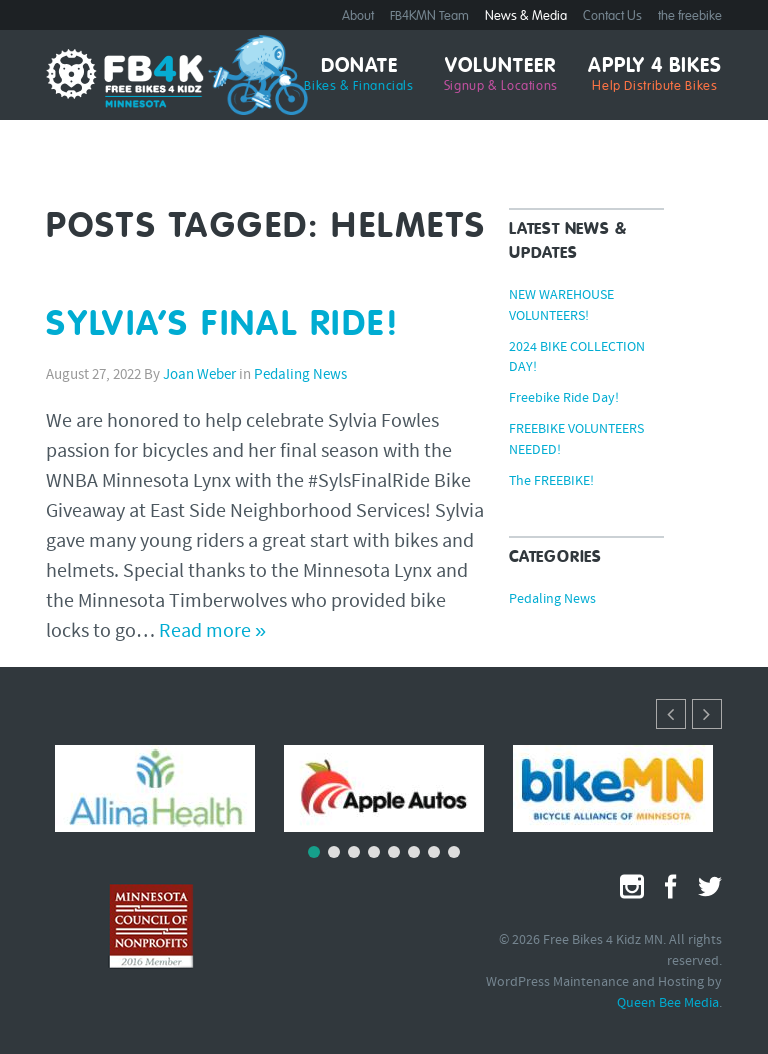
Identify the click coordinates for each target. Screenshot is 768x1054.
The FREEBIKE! (551, 482)
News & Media (526, 16)
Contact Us (612, 16)
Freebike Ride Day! (564, 399)
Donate (358, 75)
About (358, 16)
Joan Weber (199, 375)
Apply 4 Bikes (655, 75)
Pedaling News (300, 375)
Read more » (212, 632)
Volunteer (501, 75)
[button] (707, 714)
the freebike (690, 16)
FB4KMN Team (429, 16)
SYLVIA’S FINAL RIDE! (223, 325)
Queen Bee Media (668, 1003)
